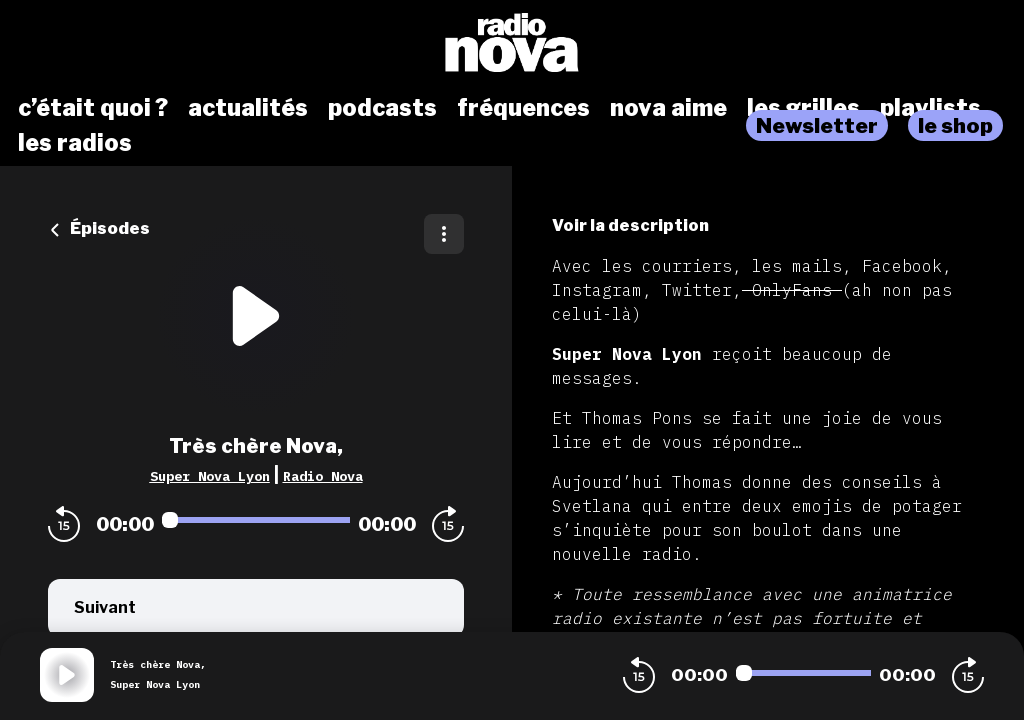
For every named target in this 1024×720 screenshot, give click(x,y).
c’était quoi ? (93, 108)
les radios (75, 143)
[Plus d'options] (444, 234)
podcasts (382, 108)
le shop (955, 125)
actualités (248, 108)
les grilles (803, 108)
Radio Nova (323, 476)
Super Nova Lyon (210, 476)
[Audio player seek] (256, 520)
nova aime (668, 108)
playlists (930, 108)
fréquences (523, 108)
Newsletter (817, 125)
